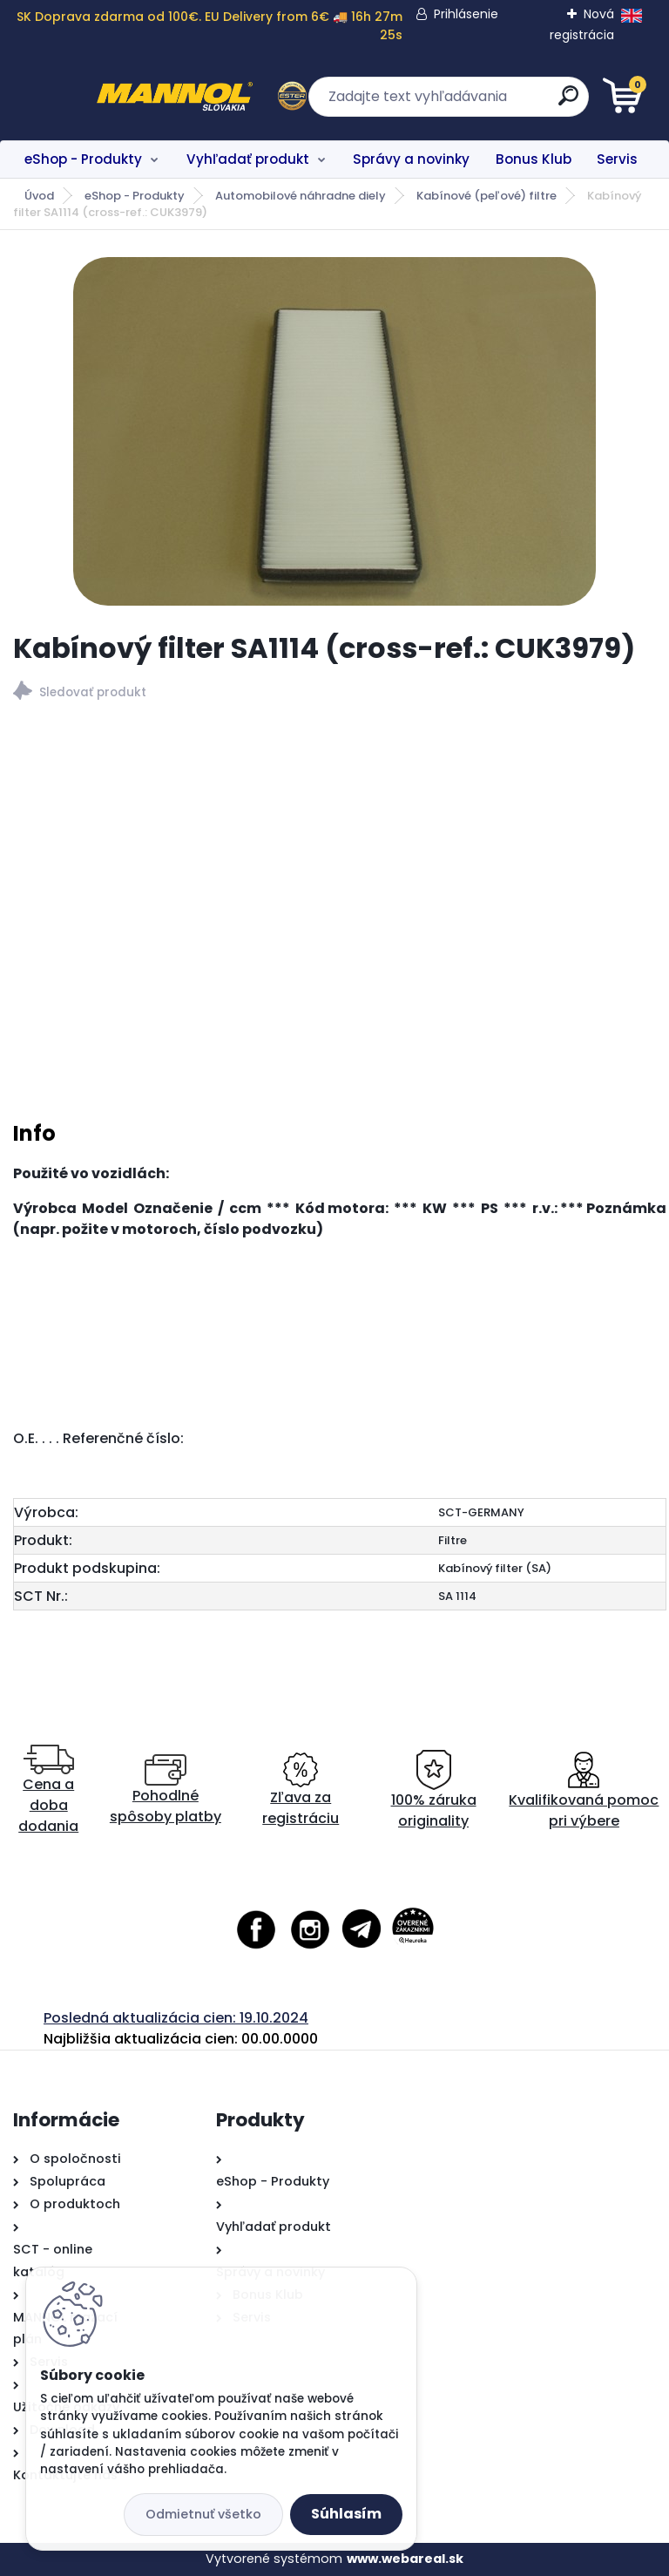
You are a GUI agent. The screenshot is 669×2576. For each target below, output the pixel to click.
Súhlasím (346, 2514)
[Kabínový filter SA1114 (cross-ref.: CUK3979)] (334, 431)
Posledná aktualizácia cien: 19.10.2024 (176, 2018)
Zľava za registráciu (300, 1790)
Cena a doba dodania (48, 1790)
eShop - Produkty (83, 159)
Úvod (39, 195)
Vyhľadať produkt (247, 159)
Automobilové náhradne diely (300, 195)
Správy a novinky (411, 159)
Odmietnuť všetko (203, 2514)
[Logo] (119, 96)
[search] (544, 102)
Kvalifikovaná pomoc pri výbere (584, 1790)
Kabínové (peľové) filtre (486, 195)
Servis (617, 159)
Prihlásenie (466, 14)
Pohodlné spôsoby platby (165, 1790)
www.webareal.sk (405, 2558)
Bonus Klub (533, 159)
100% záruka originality (433, 1790)
